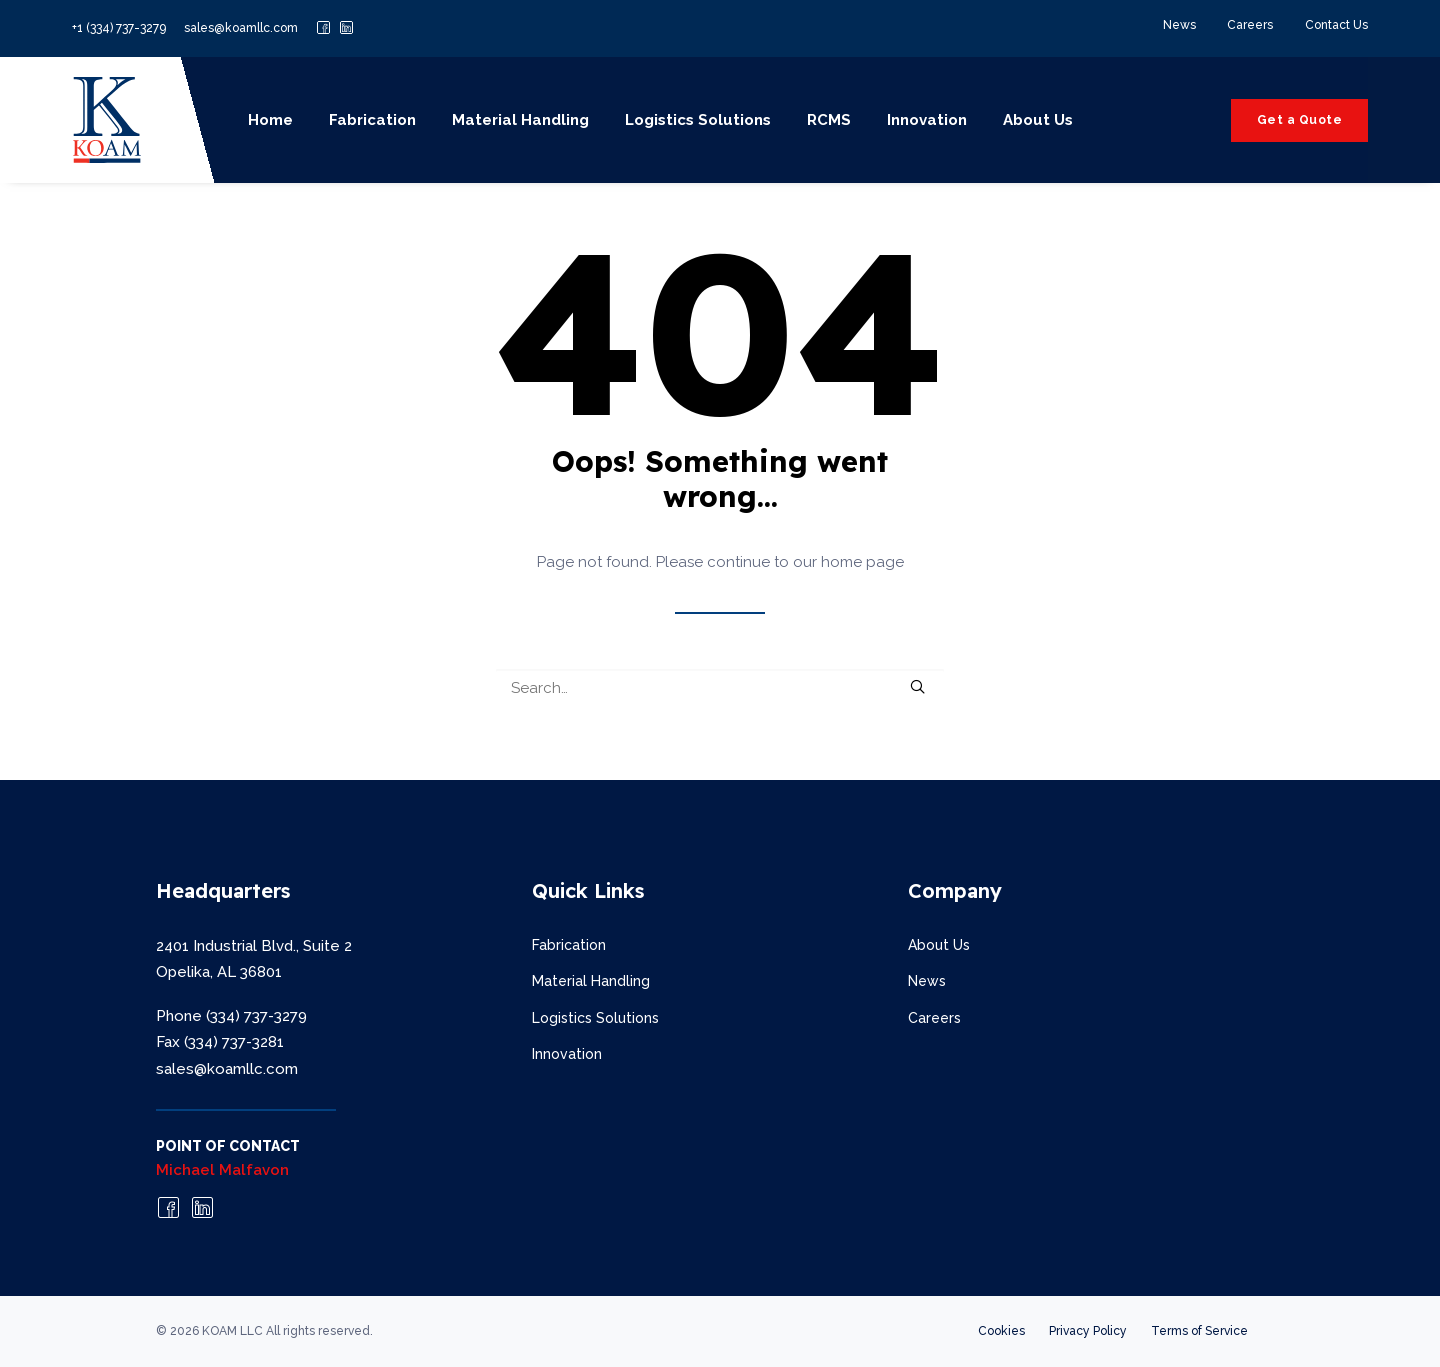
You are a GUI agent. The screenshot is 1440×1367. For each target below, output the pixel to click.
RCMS (829, 120)
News (1179, 25)
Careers (1250, 25)
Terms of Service (1199, 1331)
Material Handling (520, 120)
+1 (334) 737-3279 (119, 28)
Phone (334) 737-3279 (231, 1016)
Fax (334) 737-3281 (220, 1042)
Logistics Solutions (698, 120)
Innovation (927, 120)
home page (862, 562)
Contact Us (1336, 25)
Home (270, 120)
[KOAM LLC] (107, 120)
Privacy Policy (1088, 1331)
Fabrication (372, 120)
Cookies (1001, 1331)
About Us (1038, 120)
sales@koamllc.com (241, 28)
